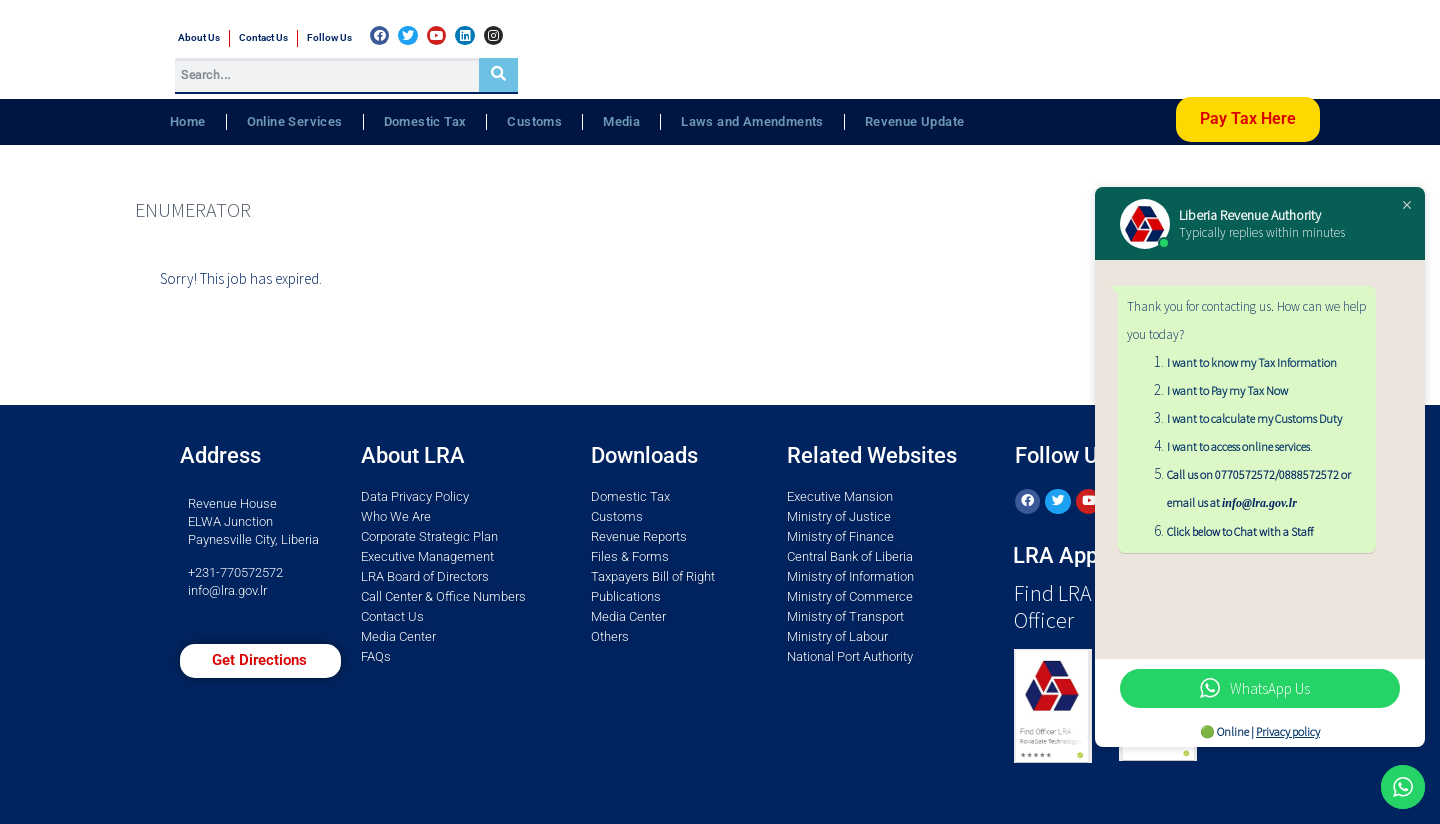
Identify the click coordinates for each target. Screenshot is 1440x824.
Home (188, 121)
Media (621, 121)
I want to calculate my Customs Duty (1254, 418)
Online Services (295, 121)
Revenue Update (915, 121)
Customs (534, 121)
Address (220, 455)
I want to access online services (1238, 446)
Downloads (644, 455)
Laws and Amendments (752, 121)
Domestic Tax (425, 121)
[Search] (499, 75)
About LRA (413, 455)
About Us (199, 37)
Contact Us (263, 37)
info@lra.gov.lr (227, 590)
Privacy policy (1288, 731)
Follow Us (329, 37)
